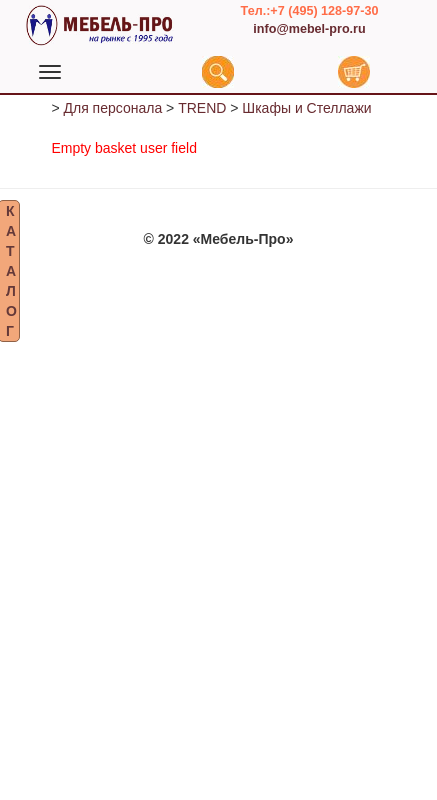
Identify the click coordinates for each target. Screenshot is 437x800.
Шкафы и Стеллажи (306, 115)
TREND (202, 115)
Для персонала (112, 115)
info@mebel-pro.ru (309, 29)
